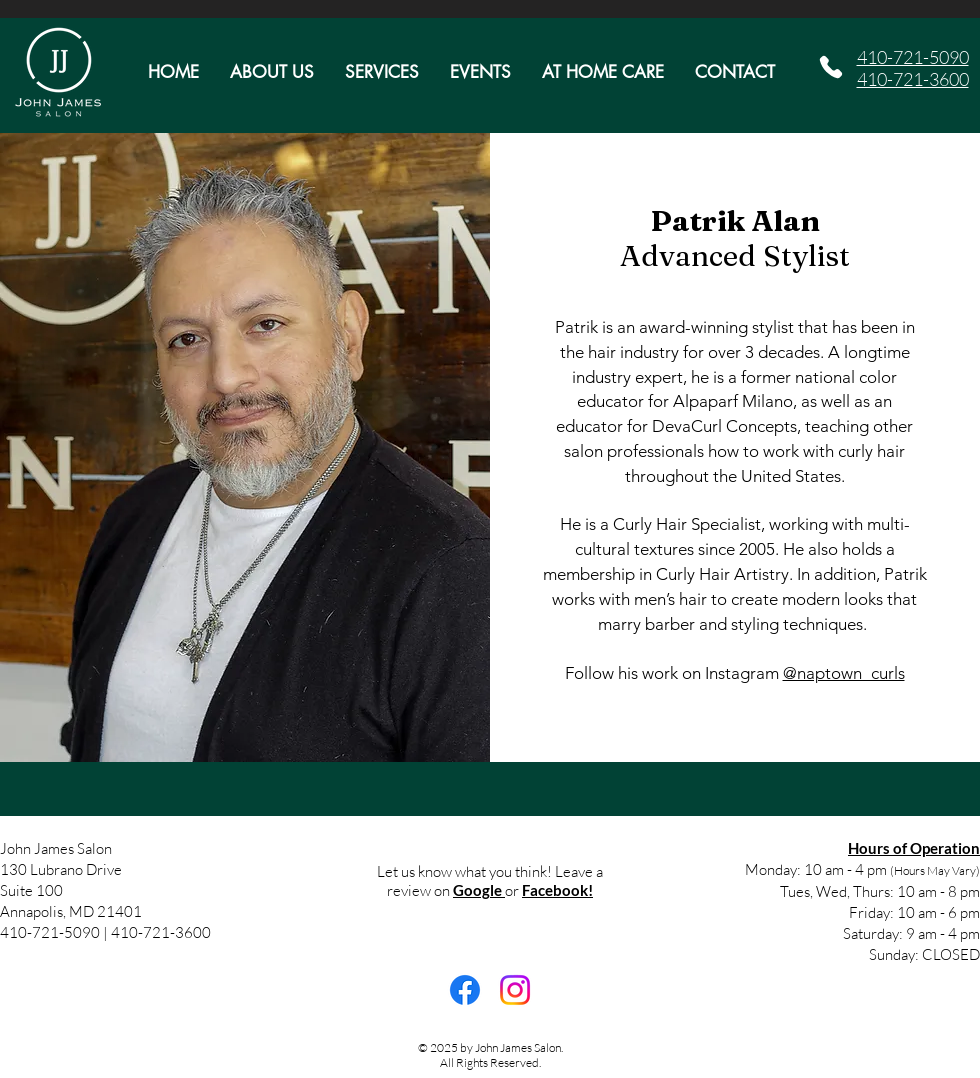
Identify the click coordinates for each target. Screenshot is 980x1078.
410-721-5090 (913, 57)
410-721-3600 (913, 79)
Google (479, 890)
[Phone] (831, 67)
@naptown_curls (844, 673)
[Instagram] (515, 990)
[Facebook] (465, 990)
